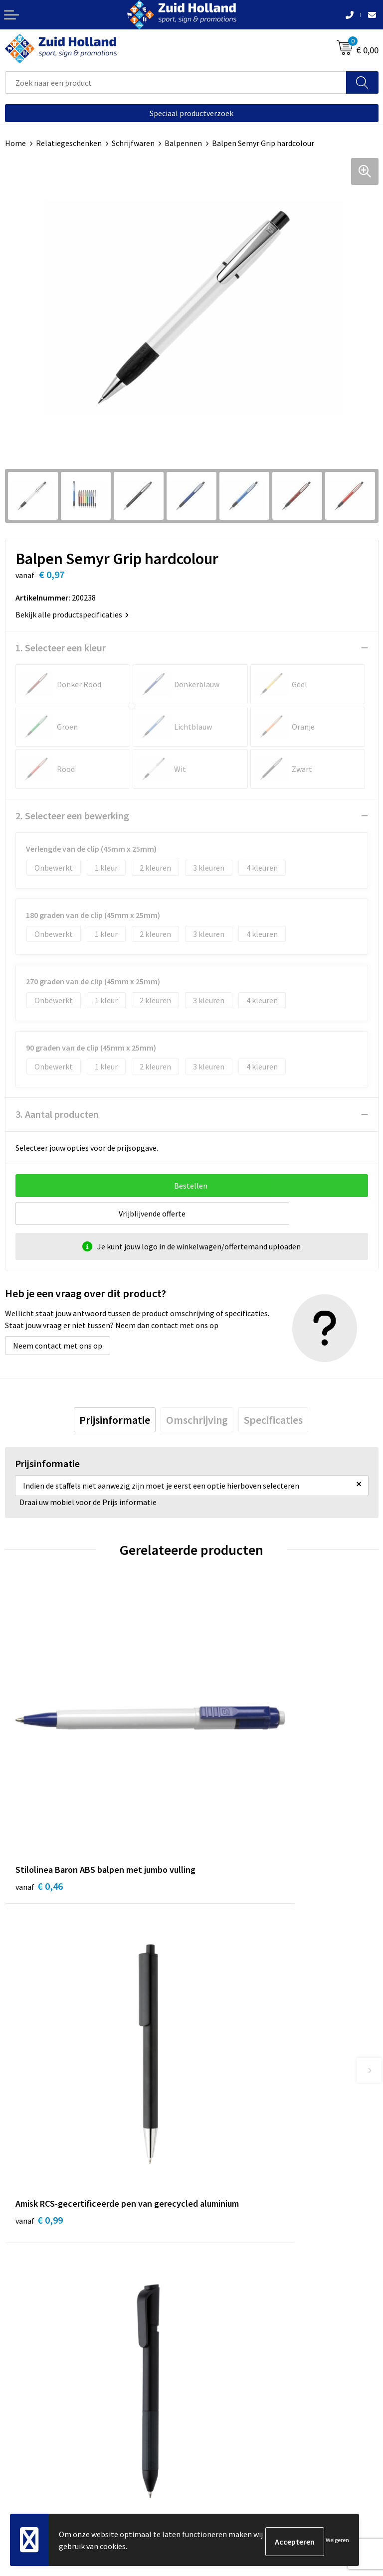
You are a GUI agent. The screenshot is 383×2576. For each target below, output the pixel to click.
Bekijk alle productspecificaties (72, 614)
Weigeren (337, 2541)
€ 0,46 (39, 1796)
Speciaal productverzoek (191, 113)
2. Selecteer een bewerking (72, 815)
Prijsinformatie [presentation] (114, 1420)
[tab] (115, 1419)
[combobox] (176, 82)
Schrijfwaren (133, 143)
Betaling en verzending (236, 2245)
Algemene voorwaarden (45, 2443)
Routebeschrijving (227, 2261)
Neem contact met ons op (57, 1346)
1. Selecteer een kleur (60, 647)
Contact (210, 2215)
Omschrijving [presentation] (197, 1420)
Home (15, 143)
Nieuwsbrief (216, 2230)
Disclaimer (23, 2474)
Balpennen (183, 143)
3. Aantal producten (57, 1114)
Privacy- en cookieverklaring (53, 2459)
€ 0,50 (39, 2041)
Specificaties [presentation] (273, 1420)
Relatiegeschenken (69, 143)
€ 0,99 (225, 1796)
